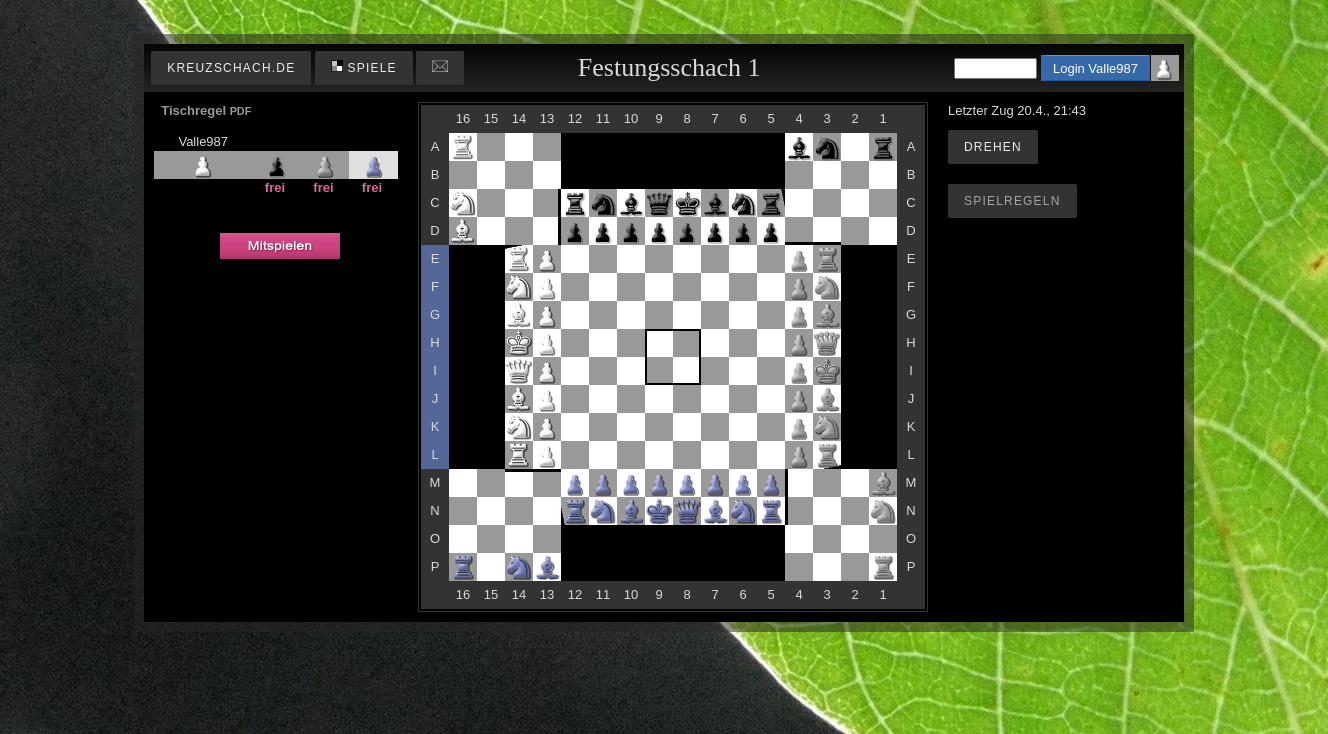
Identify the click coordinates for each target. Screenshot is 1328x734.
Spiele (364, 67)
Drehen (993, 147)
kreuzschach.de (231, 68)
